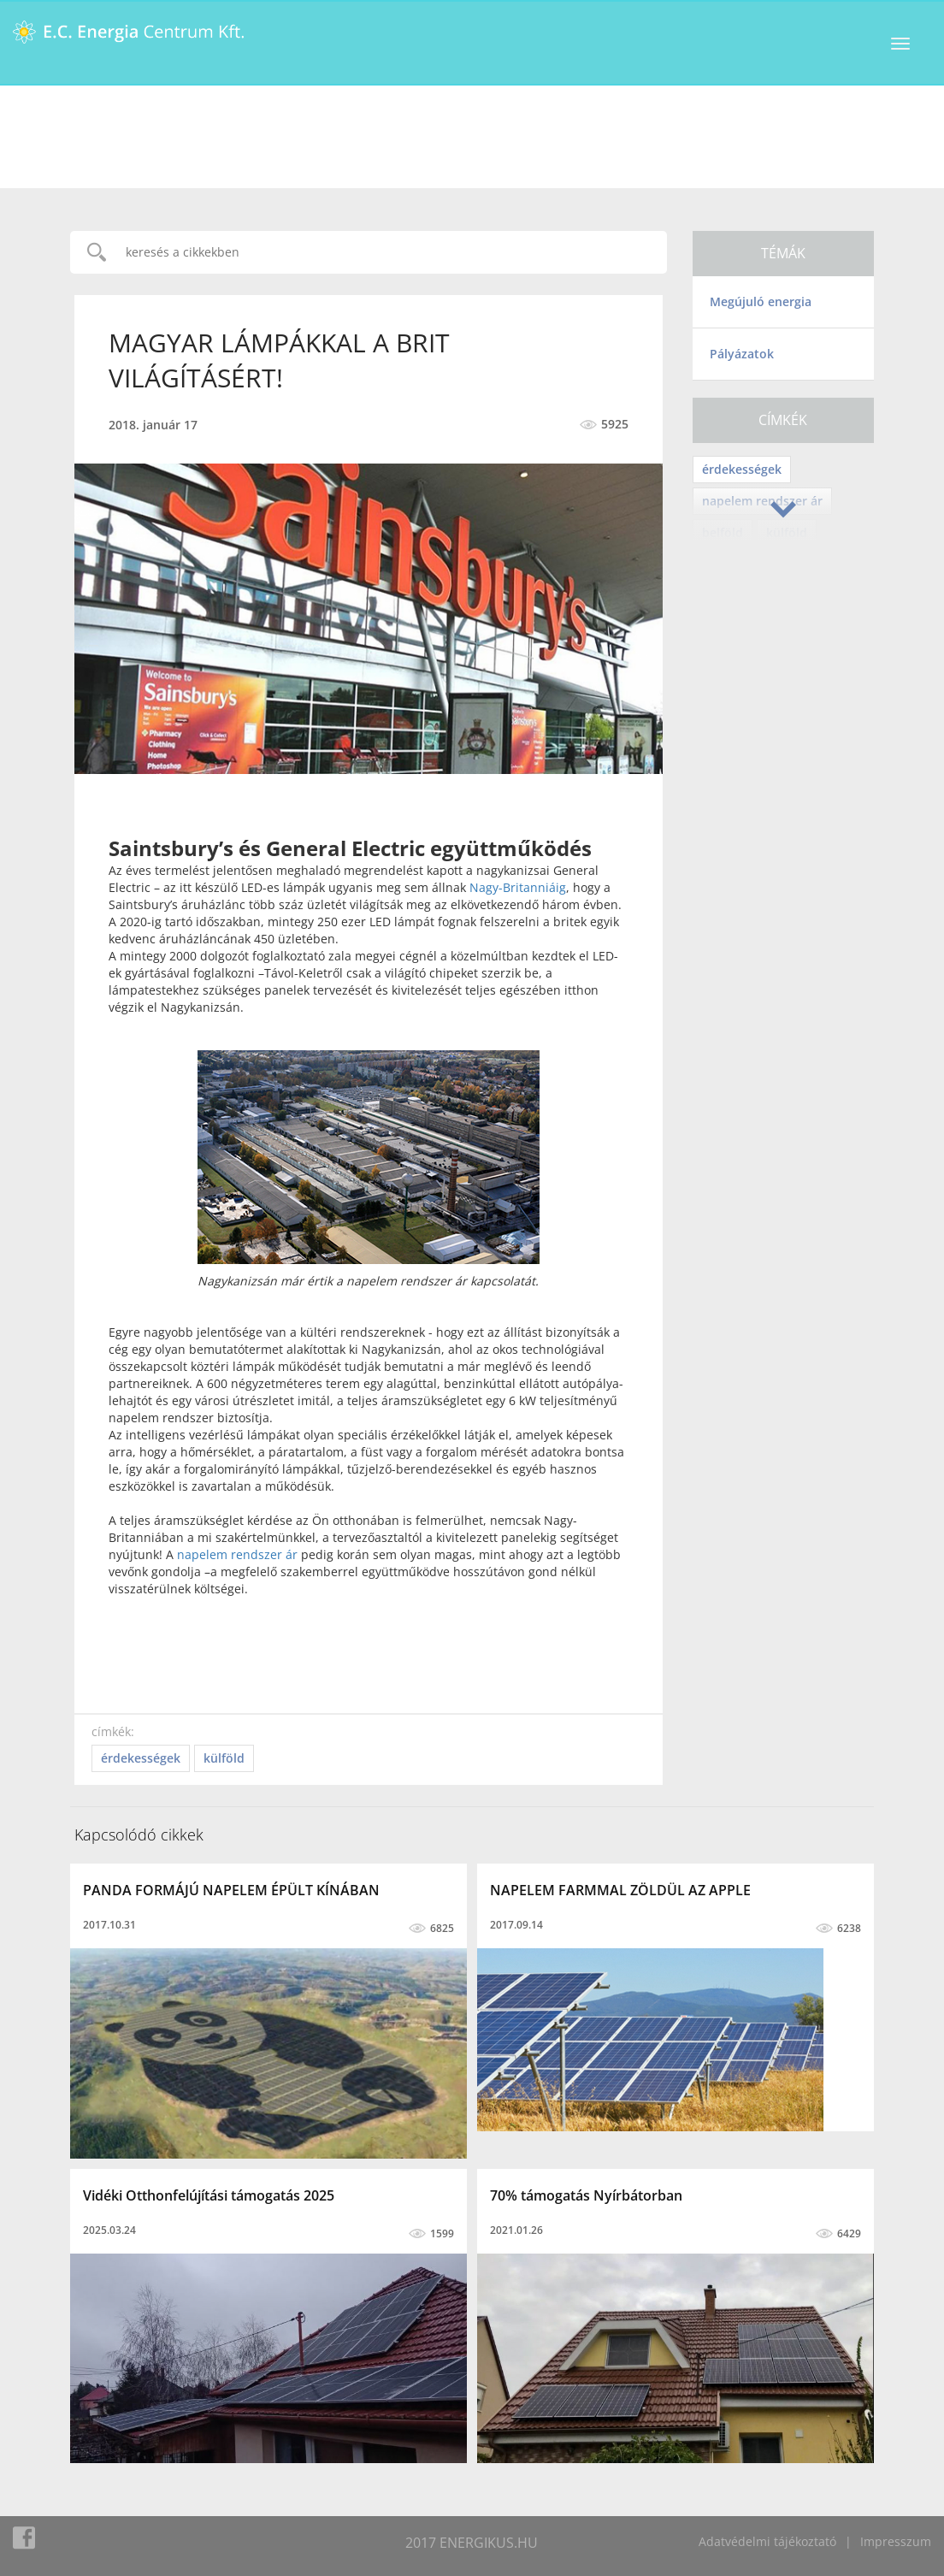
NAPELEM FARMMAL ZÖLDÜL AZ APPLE (620, 1890)
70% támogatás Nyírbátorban (586, 2195)
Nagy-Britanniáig (517, 887)
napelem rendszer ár (237, 1554)
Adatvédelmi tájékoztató (767, 2541)
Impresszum (895, 2541)
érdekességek (742, 469)
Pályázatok (742, 354)
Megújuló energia (760, 301)
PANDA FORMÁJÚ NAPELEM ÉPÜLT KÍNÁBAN (231, 1890)
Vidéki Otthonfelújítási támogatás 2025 (208, 2195)
